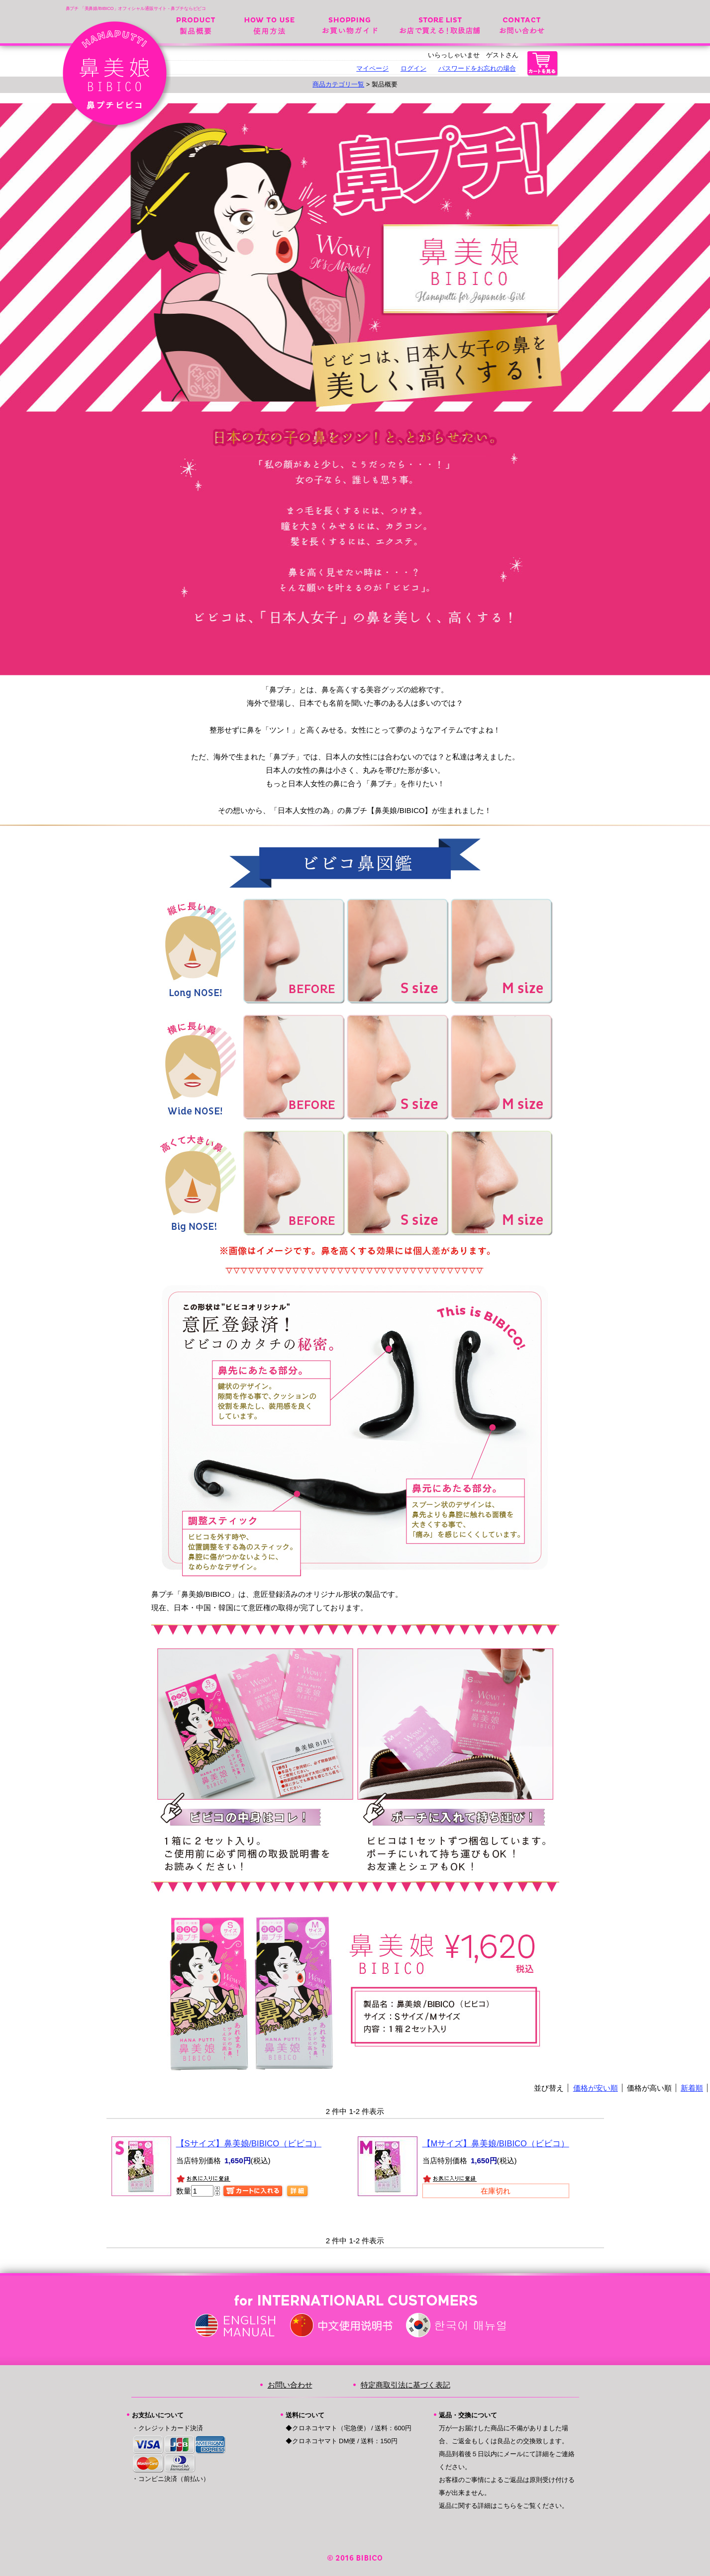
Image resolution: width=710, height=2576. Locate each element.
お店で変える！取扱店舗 (440, 24)
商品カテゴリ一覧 (338, 84)
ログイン (413, 68)
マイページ (372, 68)
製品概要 (195, 24)
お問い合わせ (522, 24)
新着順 (692, 2088)
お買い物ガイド (349, 24)
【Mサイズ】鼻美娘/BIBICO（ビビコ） (495, 2143)
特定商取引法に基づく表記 (405, 2385)
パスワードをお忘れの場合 (477, 68)
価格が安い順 (595, 2088)
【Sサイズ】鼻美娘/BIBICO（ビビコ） (249, 2143)
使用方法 (269, 24)
